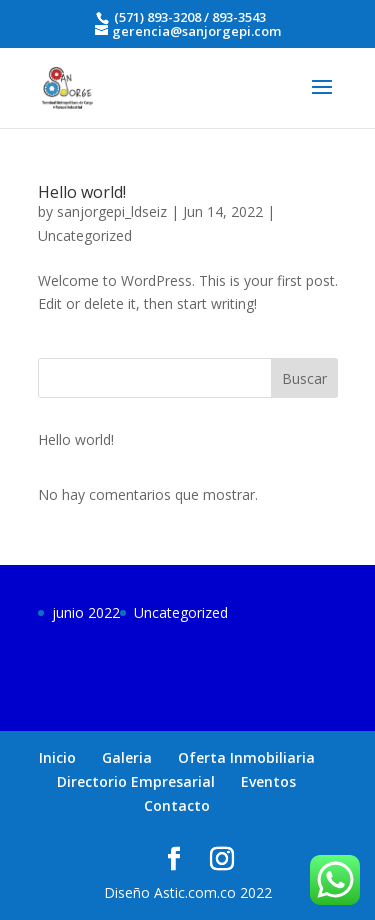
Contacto (177, 805)
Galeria (127, 757)
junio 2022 (86, 612)
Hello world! (82, 192)
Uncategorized (85, 235)
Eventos (268, 781)
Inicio (57, 757)
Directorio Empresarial (136, 781)
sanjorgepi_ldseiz (112, 211)
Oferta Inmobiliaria (246, 757)
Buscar (304, 378)
